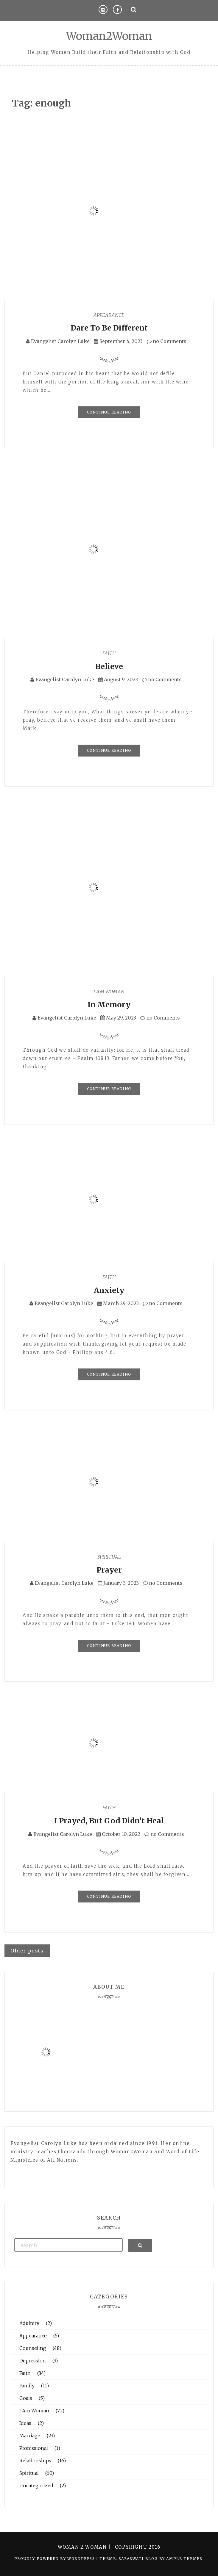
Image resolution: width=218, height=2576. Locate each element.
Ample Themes (184, 2558)
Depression (32, 2361)
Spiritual (109, 1557)
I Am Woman (109, 992)
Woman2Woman (109, 36)
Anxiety (109, 1290)
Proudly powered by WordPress (55, 2558)
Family (27, 2386)
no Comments (166, 341)
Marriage (29, 2436)
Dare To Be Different (109, 328)
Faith (109, 653)
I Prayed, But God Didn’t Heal (109, 1820)
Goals (25, 2398)
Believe (109, 666)
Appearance (109, 315)
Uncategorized (36, 2486)
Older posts (27, 1951)
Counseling (32, 2348)
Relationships (35, 2461)
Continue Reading (109, 412)
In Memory (109, 1004)
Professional (33, 2448)
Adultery (29, 2323)
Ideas (25, 2423)
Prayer (109, 1570)
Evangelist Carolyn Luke (60, 341)
